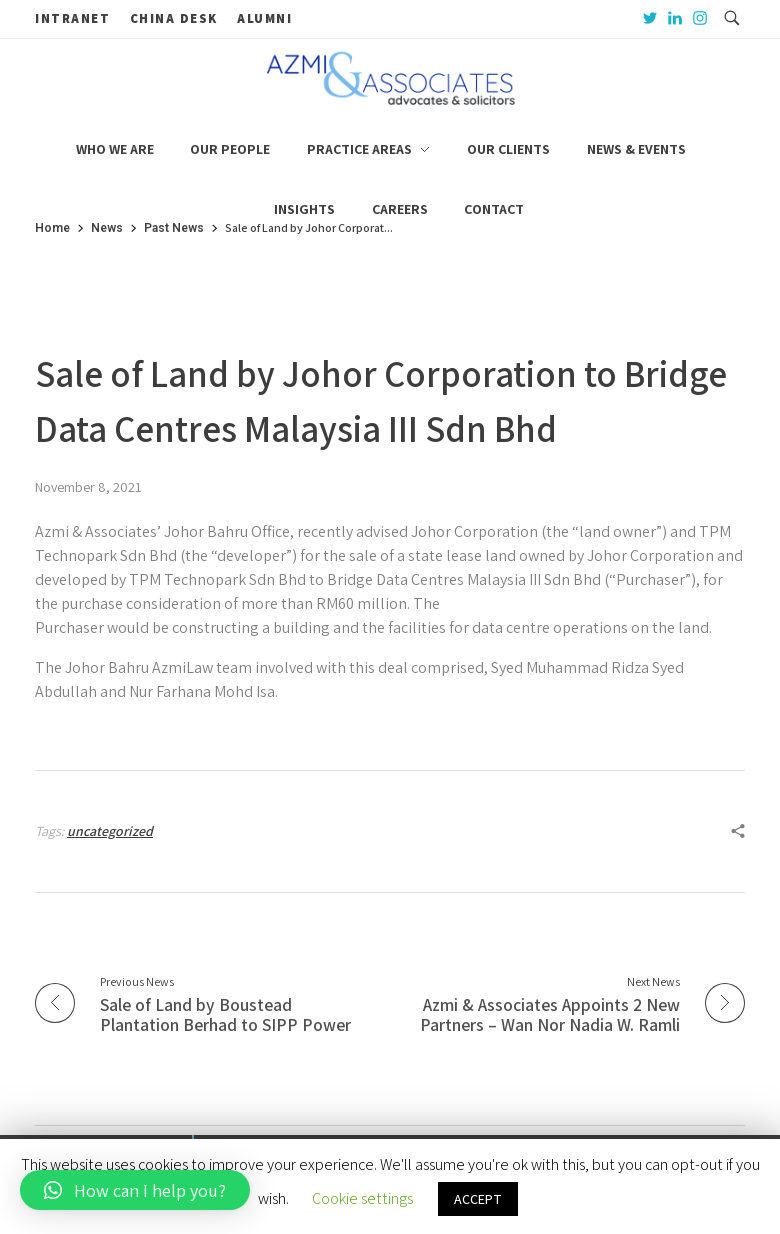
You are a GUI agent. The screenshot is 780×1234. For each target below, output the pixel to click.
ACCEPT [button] (478, 1199)
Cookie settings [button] (362, 1198)
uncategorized (110, 831)
